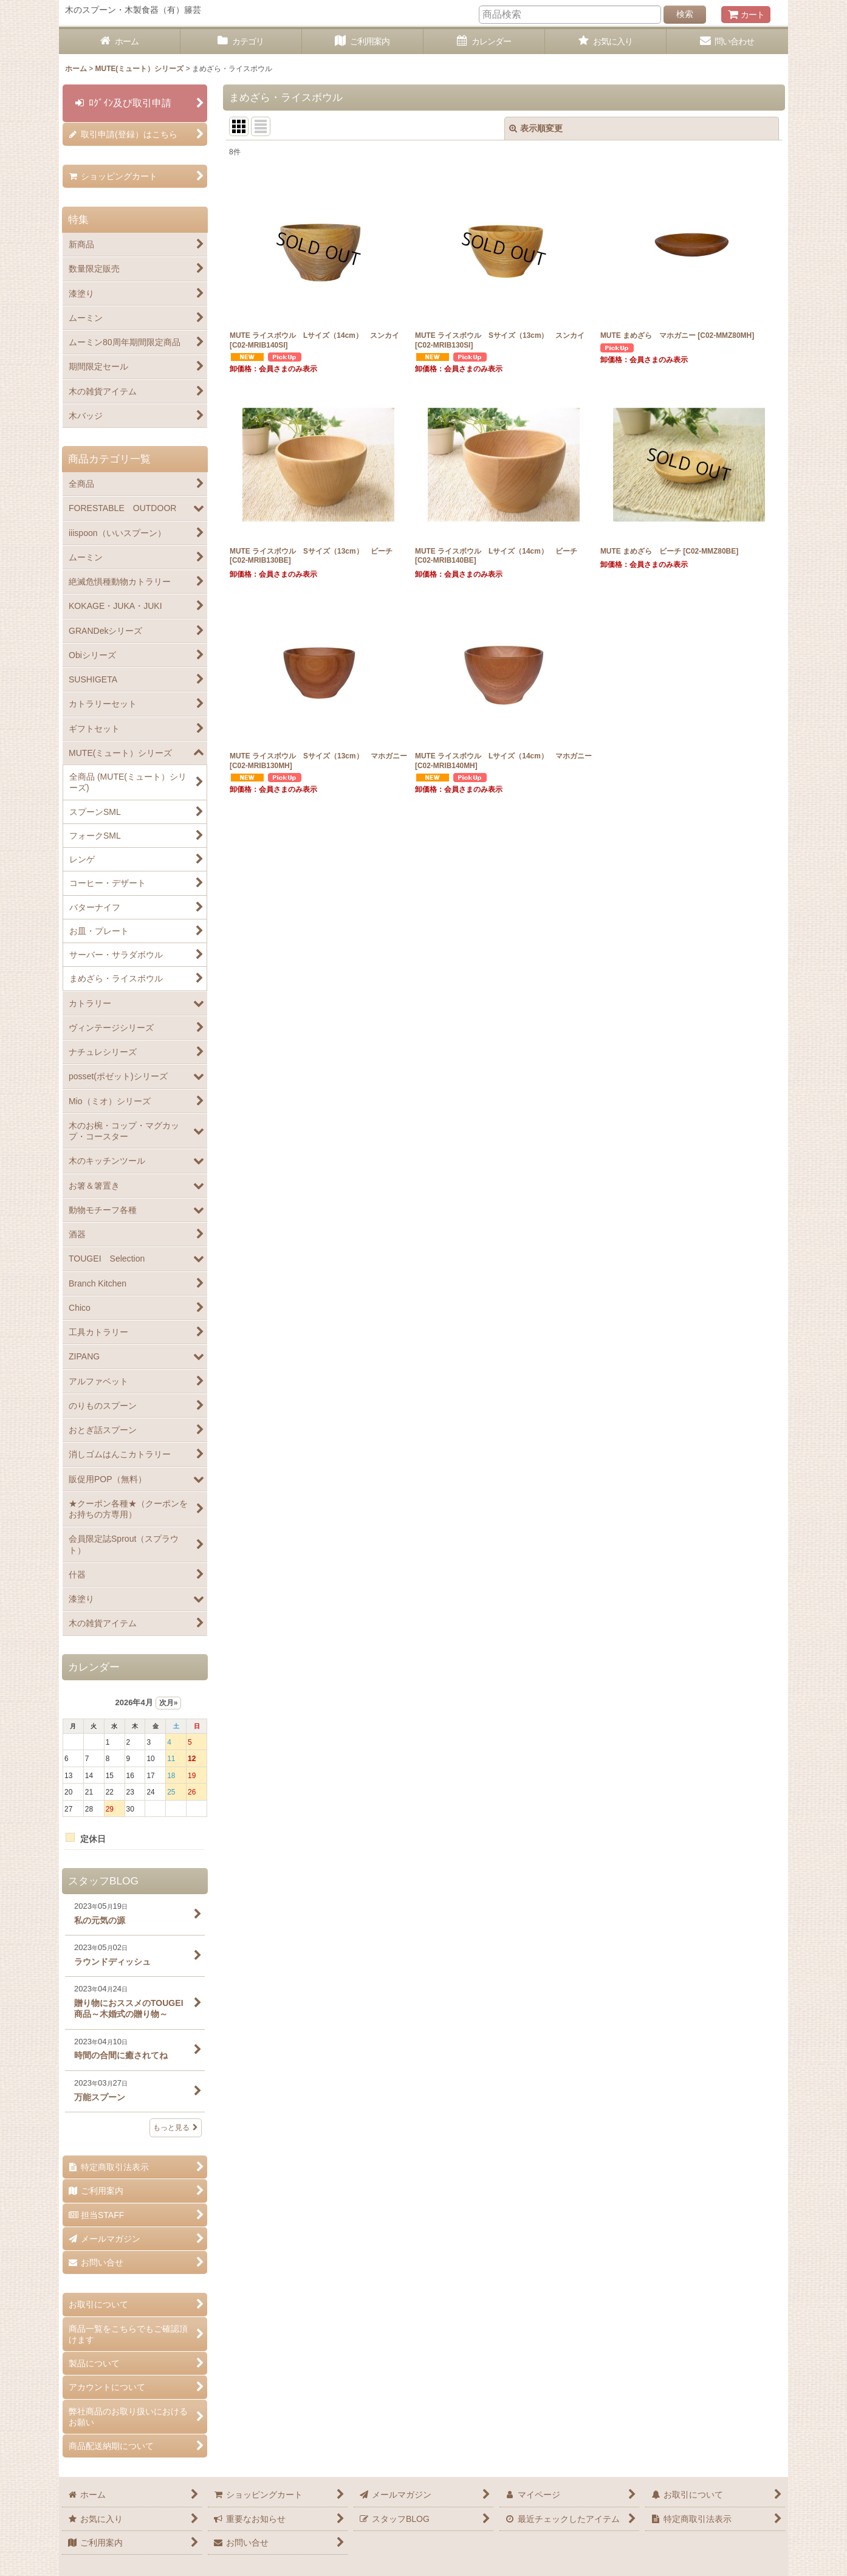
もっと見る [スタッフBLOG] (175, 2127)
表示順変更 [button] (536, 128)
